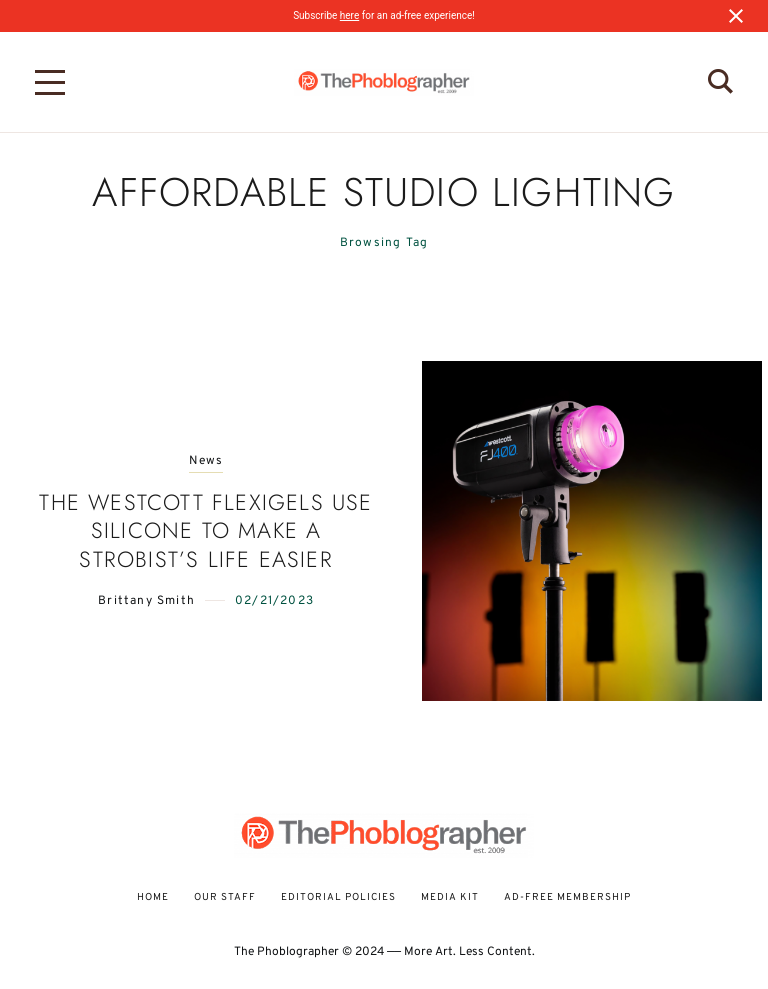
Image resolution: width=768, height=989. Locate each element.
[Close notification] (736, 16)
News (206, 461)
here (349, 15)
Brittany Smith (146, 601)
